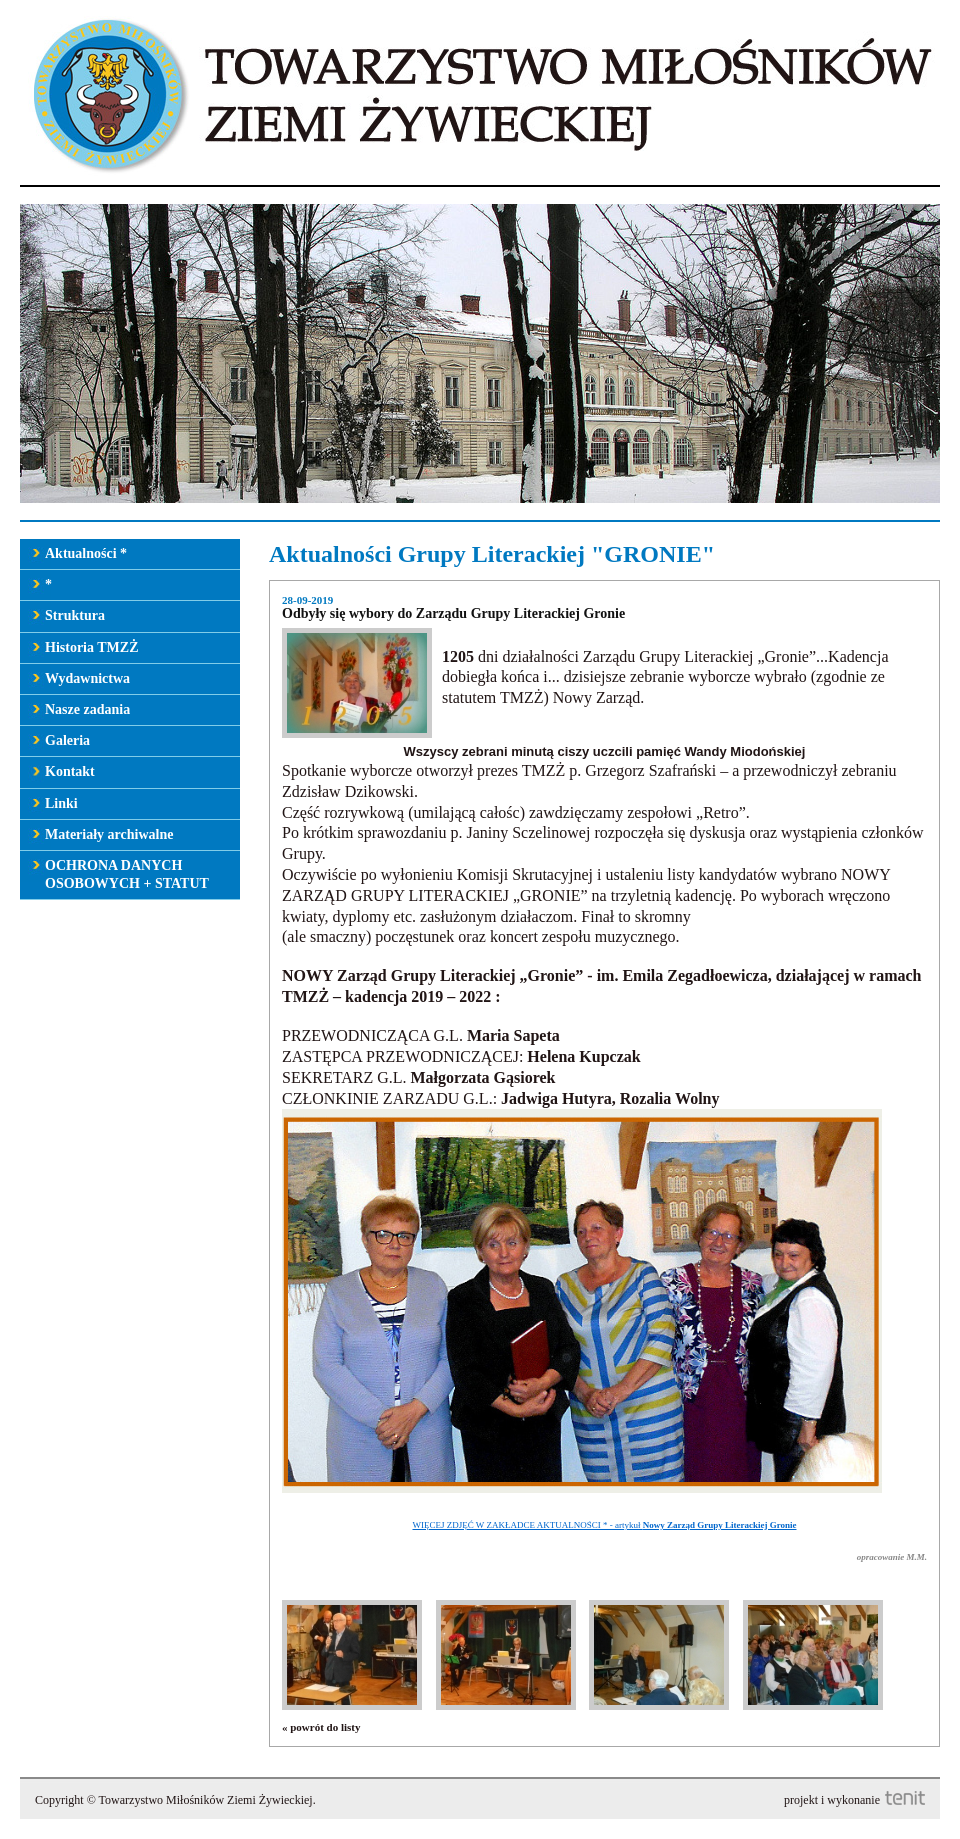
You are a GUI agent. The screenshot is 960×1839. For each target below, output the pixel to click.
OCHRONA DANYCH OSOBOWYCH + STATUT (127, 874)
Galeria (67, 740)
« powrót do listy (321, 1727)
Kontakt (70, 771)
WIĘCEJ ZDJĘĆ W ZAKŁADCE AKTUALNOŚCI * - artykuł (605, 1525)
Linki (61, 803)
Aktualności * (86, 553)
